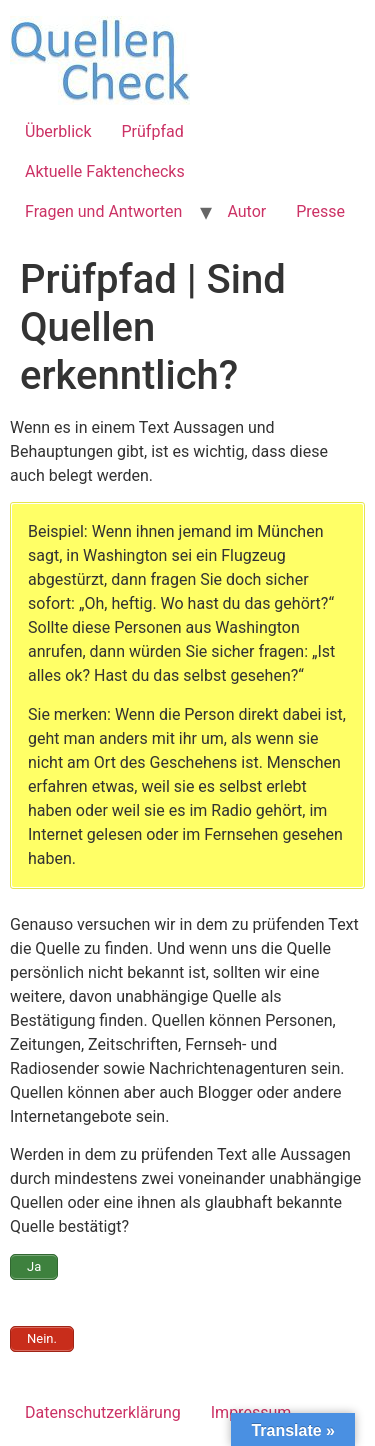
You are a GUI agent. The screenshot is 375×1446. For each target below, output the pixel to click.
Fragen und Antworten (103, 211)
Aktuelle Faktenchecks (105, 171)
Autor (246, 211)
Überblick (58, 131)
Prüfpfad (153, 131)
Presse (320, 211)
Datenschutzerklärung (103, 1412)
